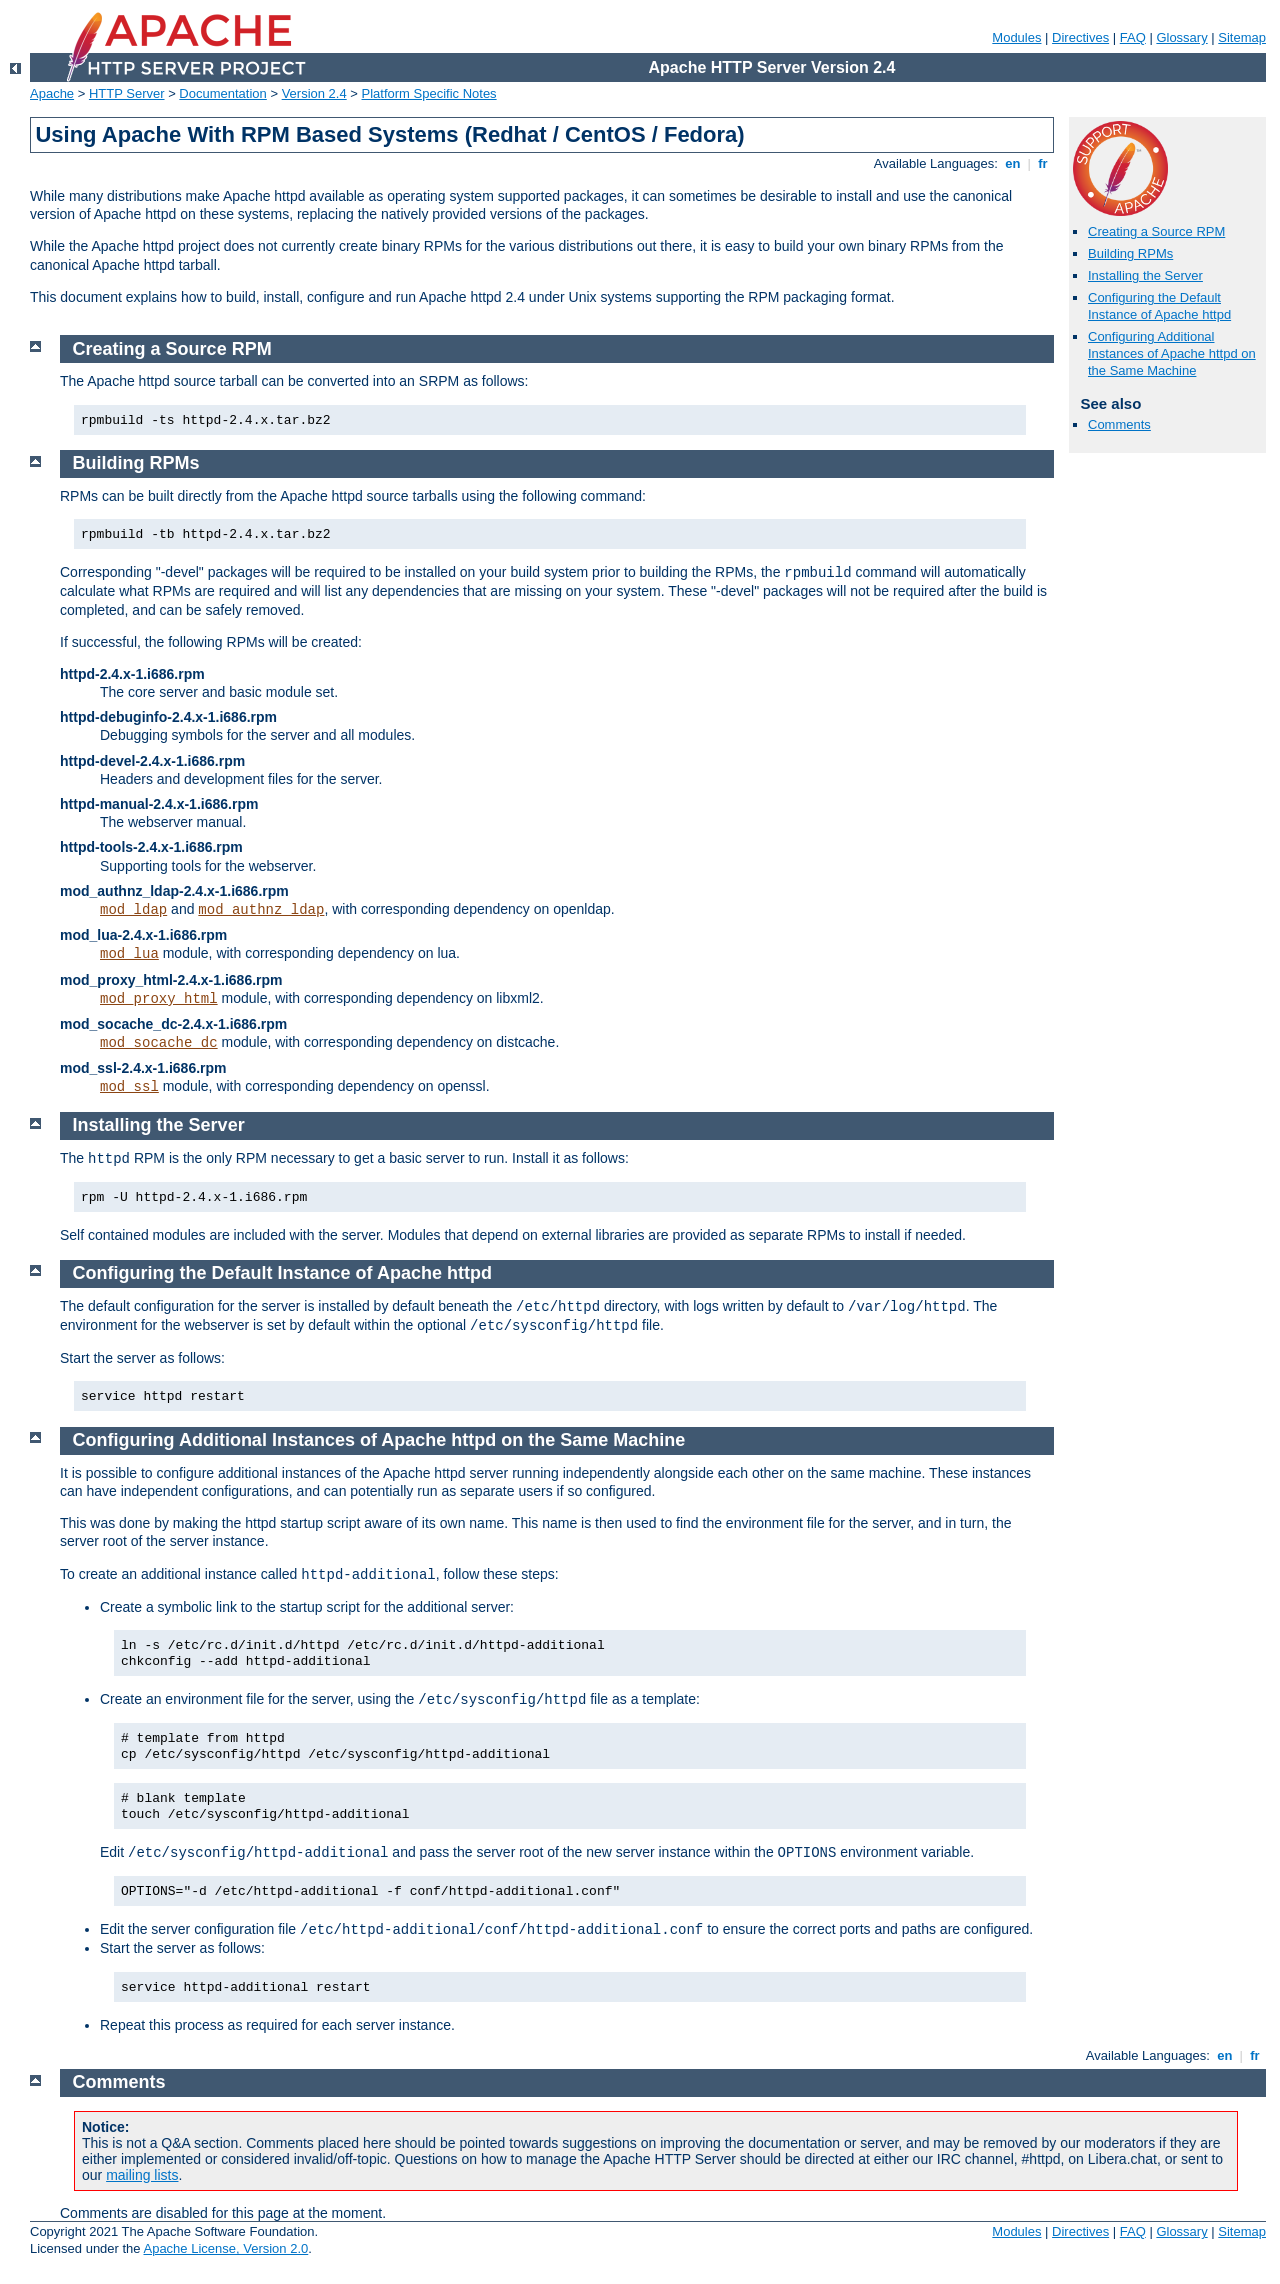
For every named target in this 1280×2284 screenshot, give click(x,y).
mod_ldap (133, 910)
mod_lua (129, 954)
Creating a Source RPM (1156, 231)
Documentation (222, 93)
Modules (1016, 37)
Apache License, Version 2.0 (225, 2248)
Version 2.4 (314, 93)
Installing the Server (1145, 275)
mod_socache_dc (159, 1043)
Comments (1119, 424)
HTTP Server (127, 93)
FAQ (1133, 37)
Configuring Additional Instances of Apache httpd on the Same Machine (1172, 353)
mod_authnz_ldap (261, 910)
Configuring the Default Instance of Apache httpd (1159, 306)
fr (1043, 163)
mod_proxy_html (159, 999)
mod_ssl (129, 1087)
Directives (1080, 37)
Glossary (1181, 37)
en (1013, 163)
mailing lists (142, 2175)
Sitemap (1242, 37)
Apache (52, 93)
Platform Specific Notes (429, 93)
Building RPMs (1130, 253)
